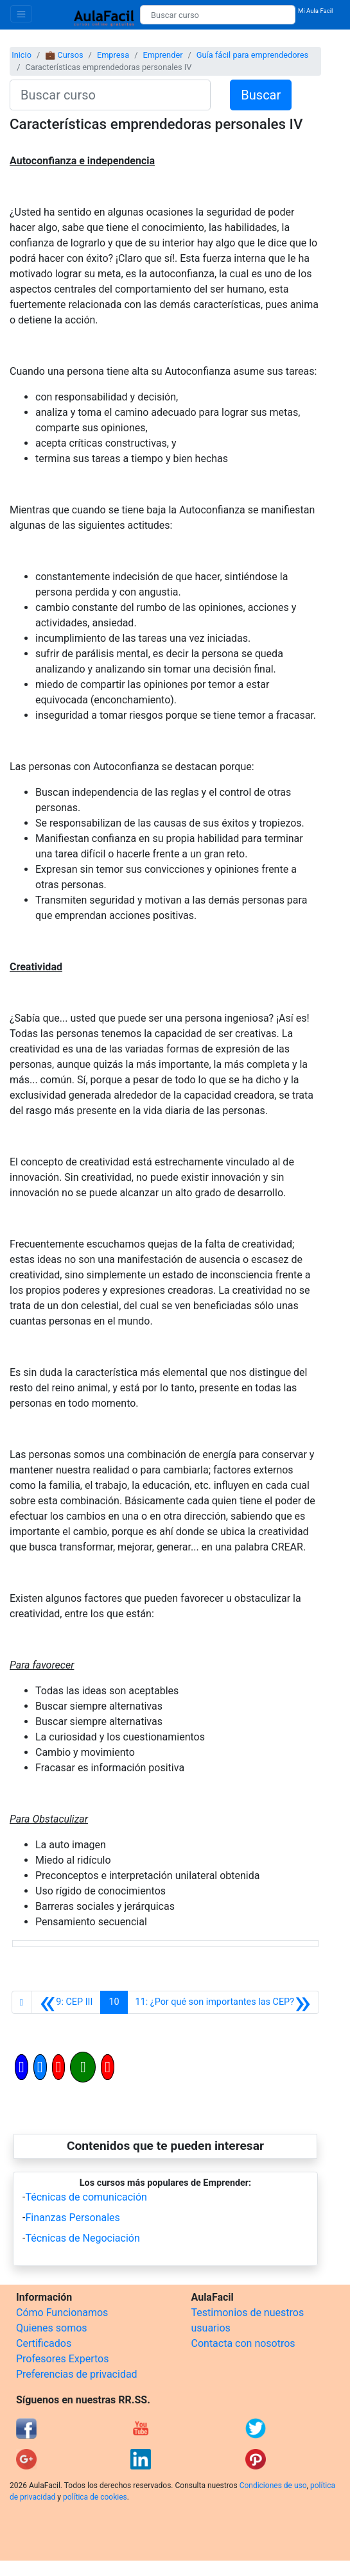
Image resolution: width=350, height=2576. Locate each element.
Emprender (162, 55)
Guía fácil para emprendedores (252, 55)
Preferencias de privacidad (76, 2374)
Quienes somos (51, 2328)
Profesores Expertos (62, 2359)
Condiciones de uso (273, 2485)
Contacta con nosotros (243, 2343)
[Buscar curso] (217, 14)
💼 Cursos (64, 55)
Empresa (113, 55)
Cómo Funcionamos (62, 2312)
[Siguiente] (223, 2002)
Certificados (43, 2343)
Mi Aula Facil (315, 10)
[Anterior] (66, 2002)
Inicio (21, 55)
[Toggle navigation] (21, 13)
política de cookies (95, 2497)
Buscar (261, 95)
